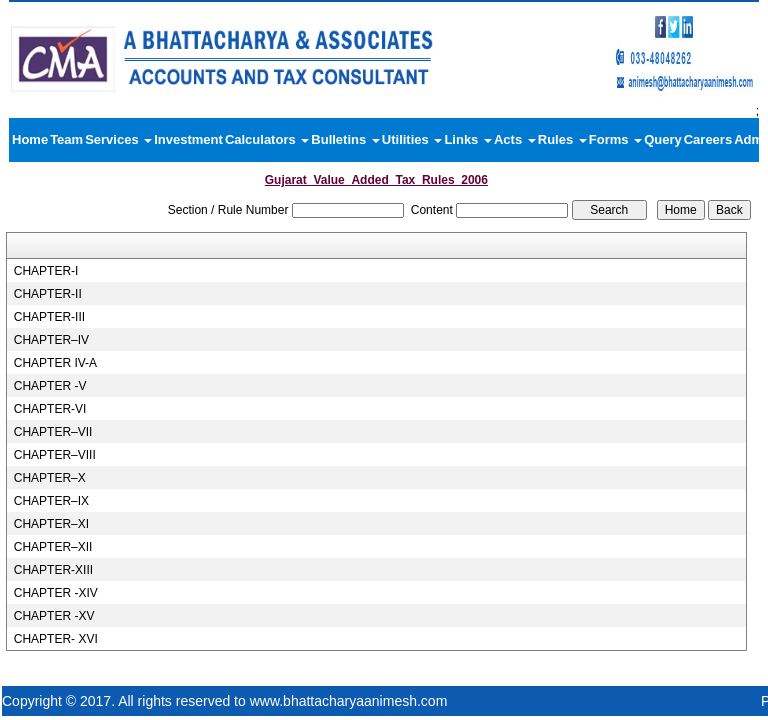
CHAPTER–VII (53, 432)
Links (468, 139)
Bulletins (345, 139)
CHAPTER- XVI (56, 639)
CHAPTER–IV (51, 340)
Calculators (267, 139)
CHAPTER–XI (51, 524)
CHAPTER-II (48, 294)
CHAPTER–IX (51, 501)
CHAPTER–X (50, 478)
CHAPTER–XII (53, 547)
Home (30, 139)
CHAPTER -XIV (56, 593)
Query (663, 139)
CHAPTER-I (46, 271)
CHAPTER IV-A (55, 363)
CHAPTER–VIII (55, 455)
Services (118, 139)
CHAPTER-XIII (53, 570)
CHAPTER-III (49, 317)
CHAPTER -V (50, 386)
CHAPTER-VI (50, 409)
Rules (562, 139)
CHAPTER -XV (54, 616)
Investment (188, 139)
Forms (615, 139)
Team (66, 139)
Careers (708, 139)
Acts (515, 139)
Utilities (412, 139)
